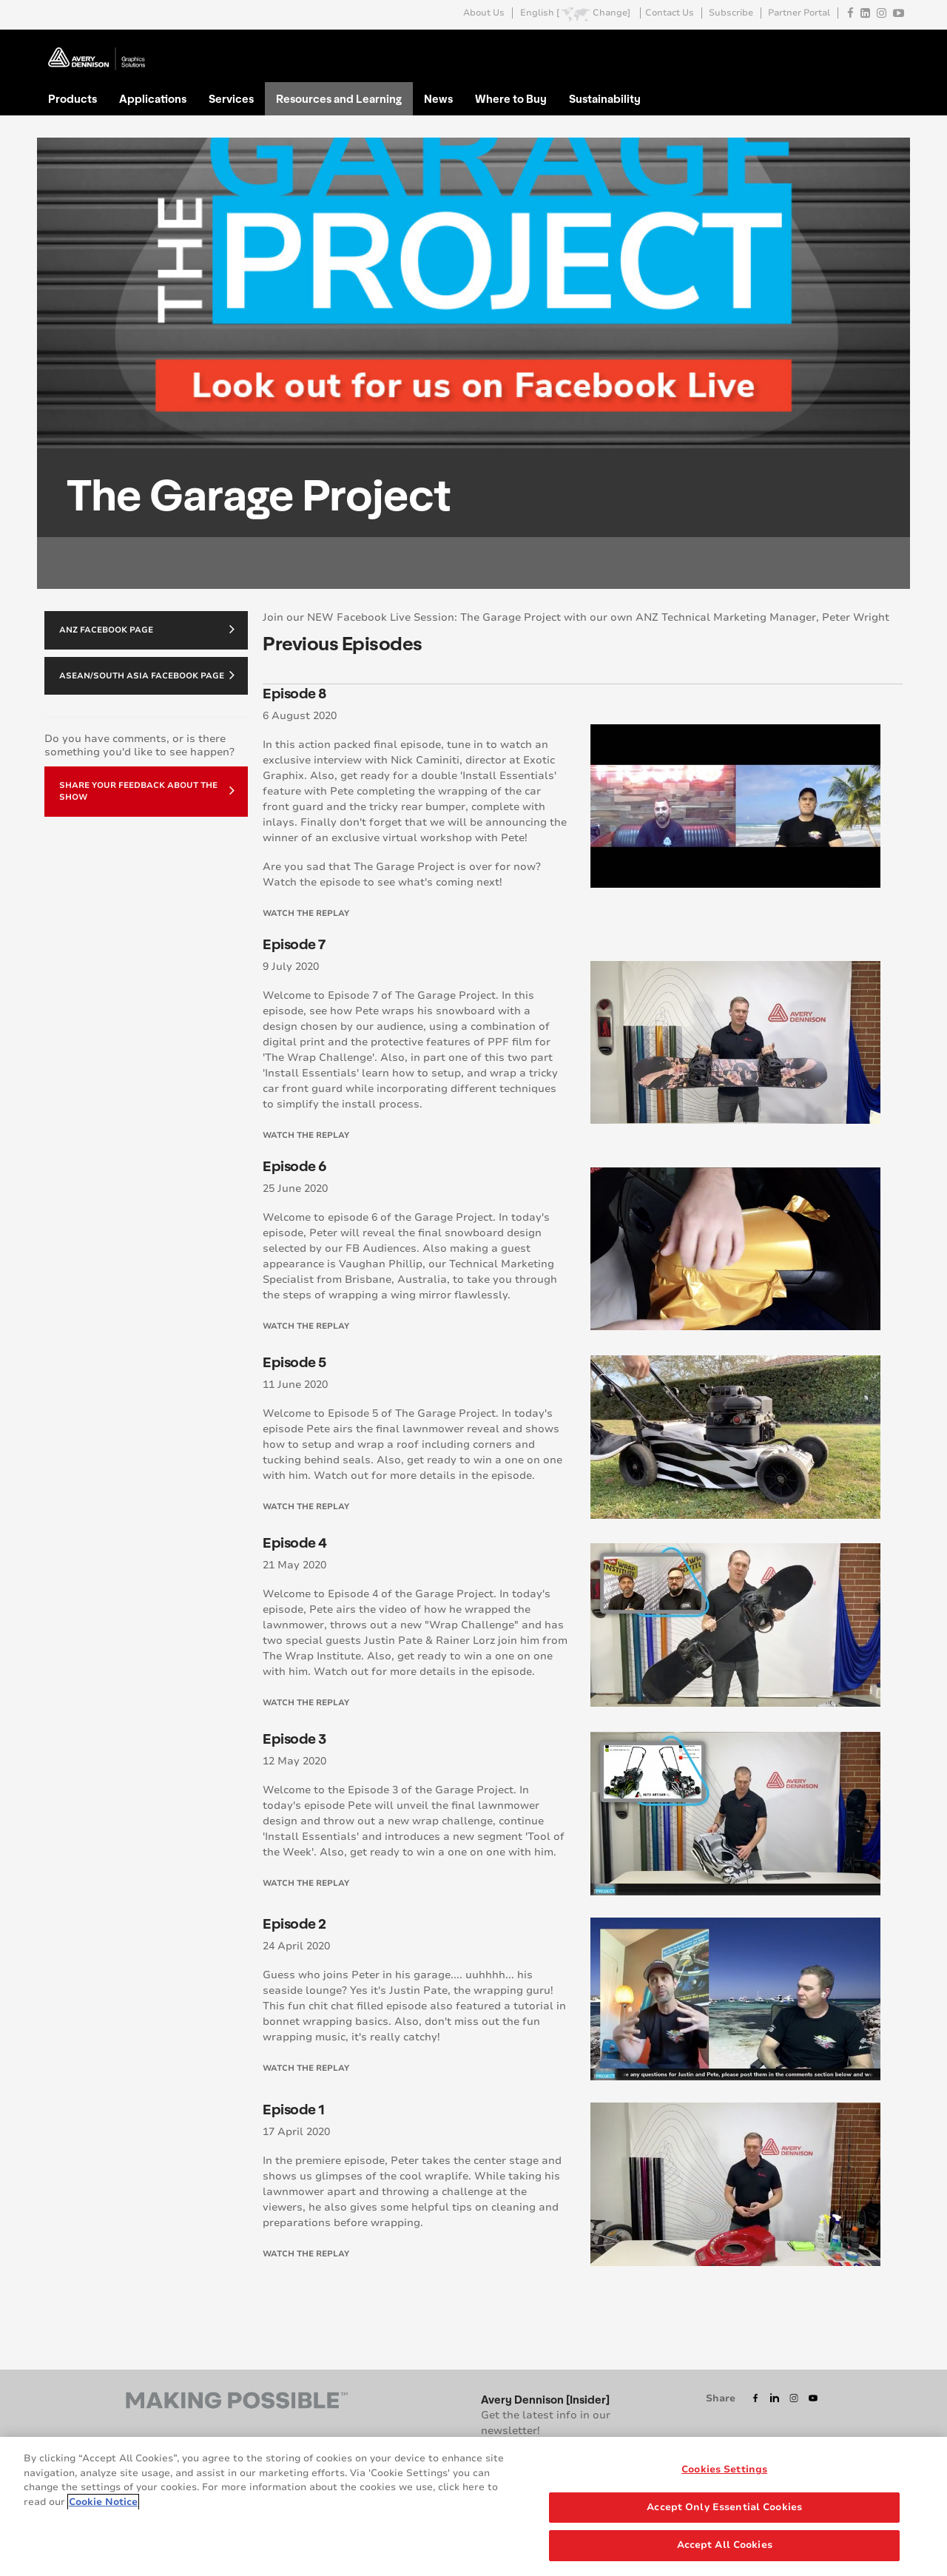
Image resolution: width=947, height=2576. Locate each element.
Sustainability (605, 98)
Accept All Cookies (724, 2546)
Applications (152, 98)
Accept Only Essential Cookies (724, 2508)
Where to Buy (511, 98)
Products (72, 98)
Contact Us (669, 12)
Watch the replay (306, 913)
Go (890, 47)
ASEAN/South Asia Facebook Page (147, 674)
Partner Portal (799, 12)
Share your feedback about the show (147, 791)
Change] (611, 12)
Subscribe (731, 12)
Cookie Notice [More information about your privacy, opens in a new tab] (103, 2502)
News (438, 98)
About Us (484, 12)
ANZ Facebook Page (147, 628)
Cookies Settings (724, 2471)
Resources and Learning (339, 98)
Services (231, 98)
